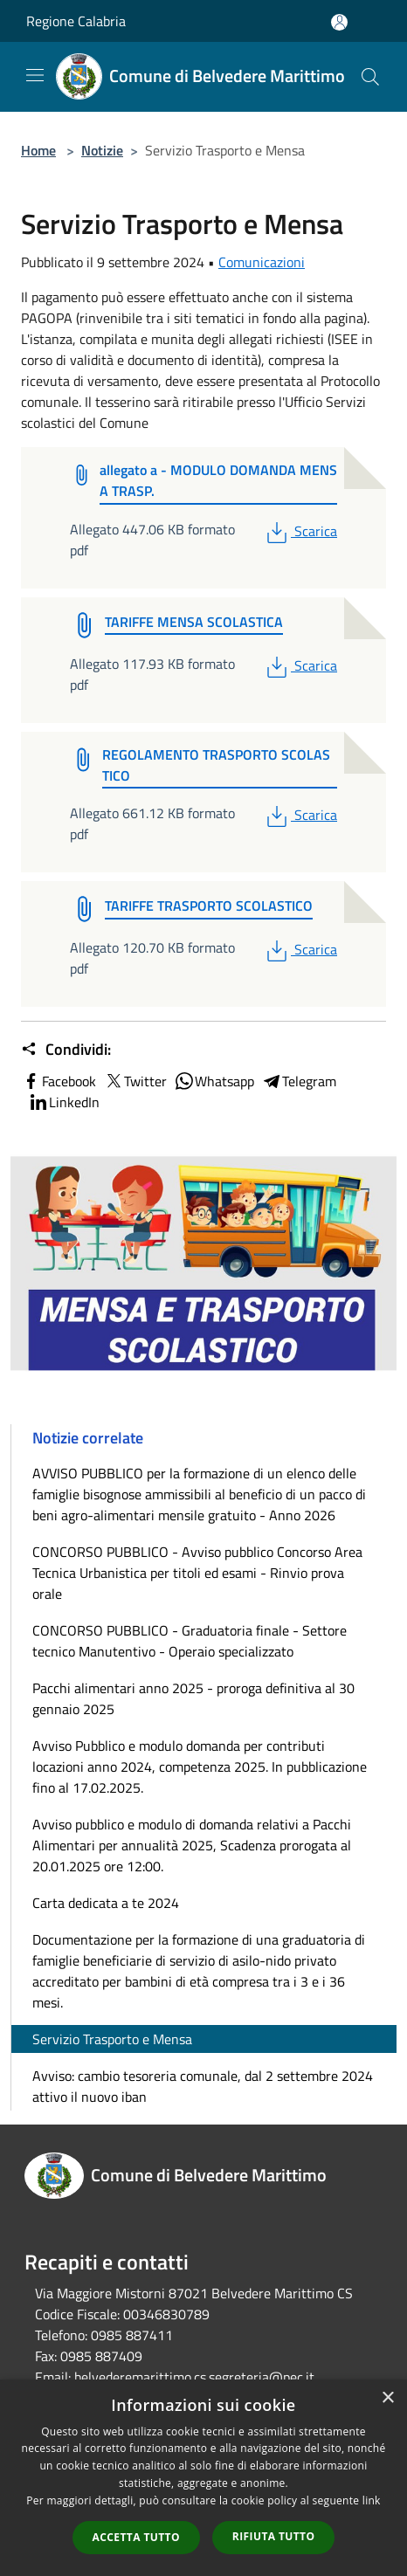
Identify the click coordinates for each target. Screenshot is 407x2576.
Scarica (300, 530)
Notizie (102, 150)
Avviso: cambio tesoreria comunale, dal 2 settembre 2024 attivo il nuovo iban (202, 2086)
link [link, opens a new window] (371, 2500)
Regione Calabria (76, 20)
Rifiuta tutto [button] (273, 2536)
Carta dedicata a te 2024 (105, 1902)
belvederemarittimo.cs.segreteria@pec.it (194, 2376)
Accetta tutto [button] (136, 2537)
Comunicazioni (261, 261)
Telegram (298, 1081)
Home (38, 150)
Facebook (58, 1081)
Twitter (135, 1081)
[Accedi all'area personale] (339, 22)
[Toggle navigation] (34, 75)
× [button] (387, 2398)
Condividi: (66, 1049)
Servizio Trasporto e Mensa (112, 2038)
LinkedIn (64, 1102)
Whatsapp (214, 1081)
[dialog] (203, 2478)
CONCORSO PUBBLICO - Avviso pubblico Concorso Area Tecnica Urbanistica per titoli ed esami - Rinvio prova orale (197, 1572)
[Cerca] (370, 76)
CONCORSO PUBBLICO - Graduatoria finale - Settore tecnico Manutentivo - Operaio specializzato (189, 1641)
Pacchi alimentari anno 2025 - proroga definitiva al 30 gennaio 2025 (193, 1698)
